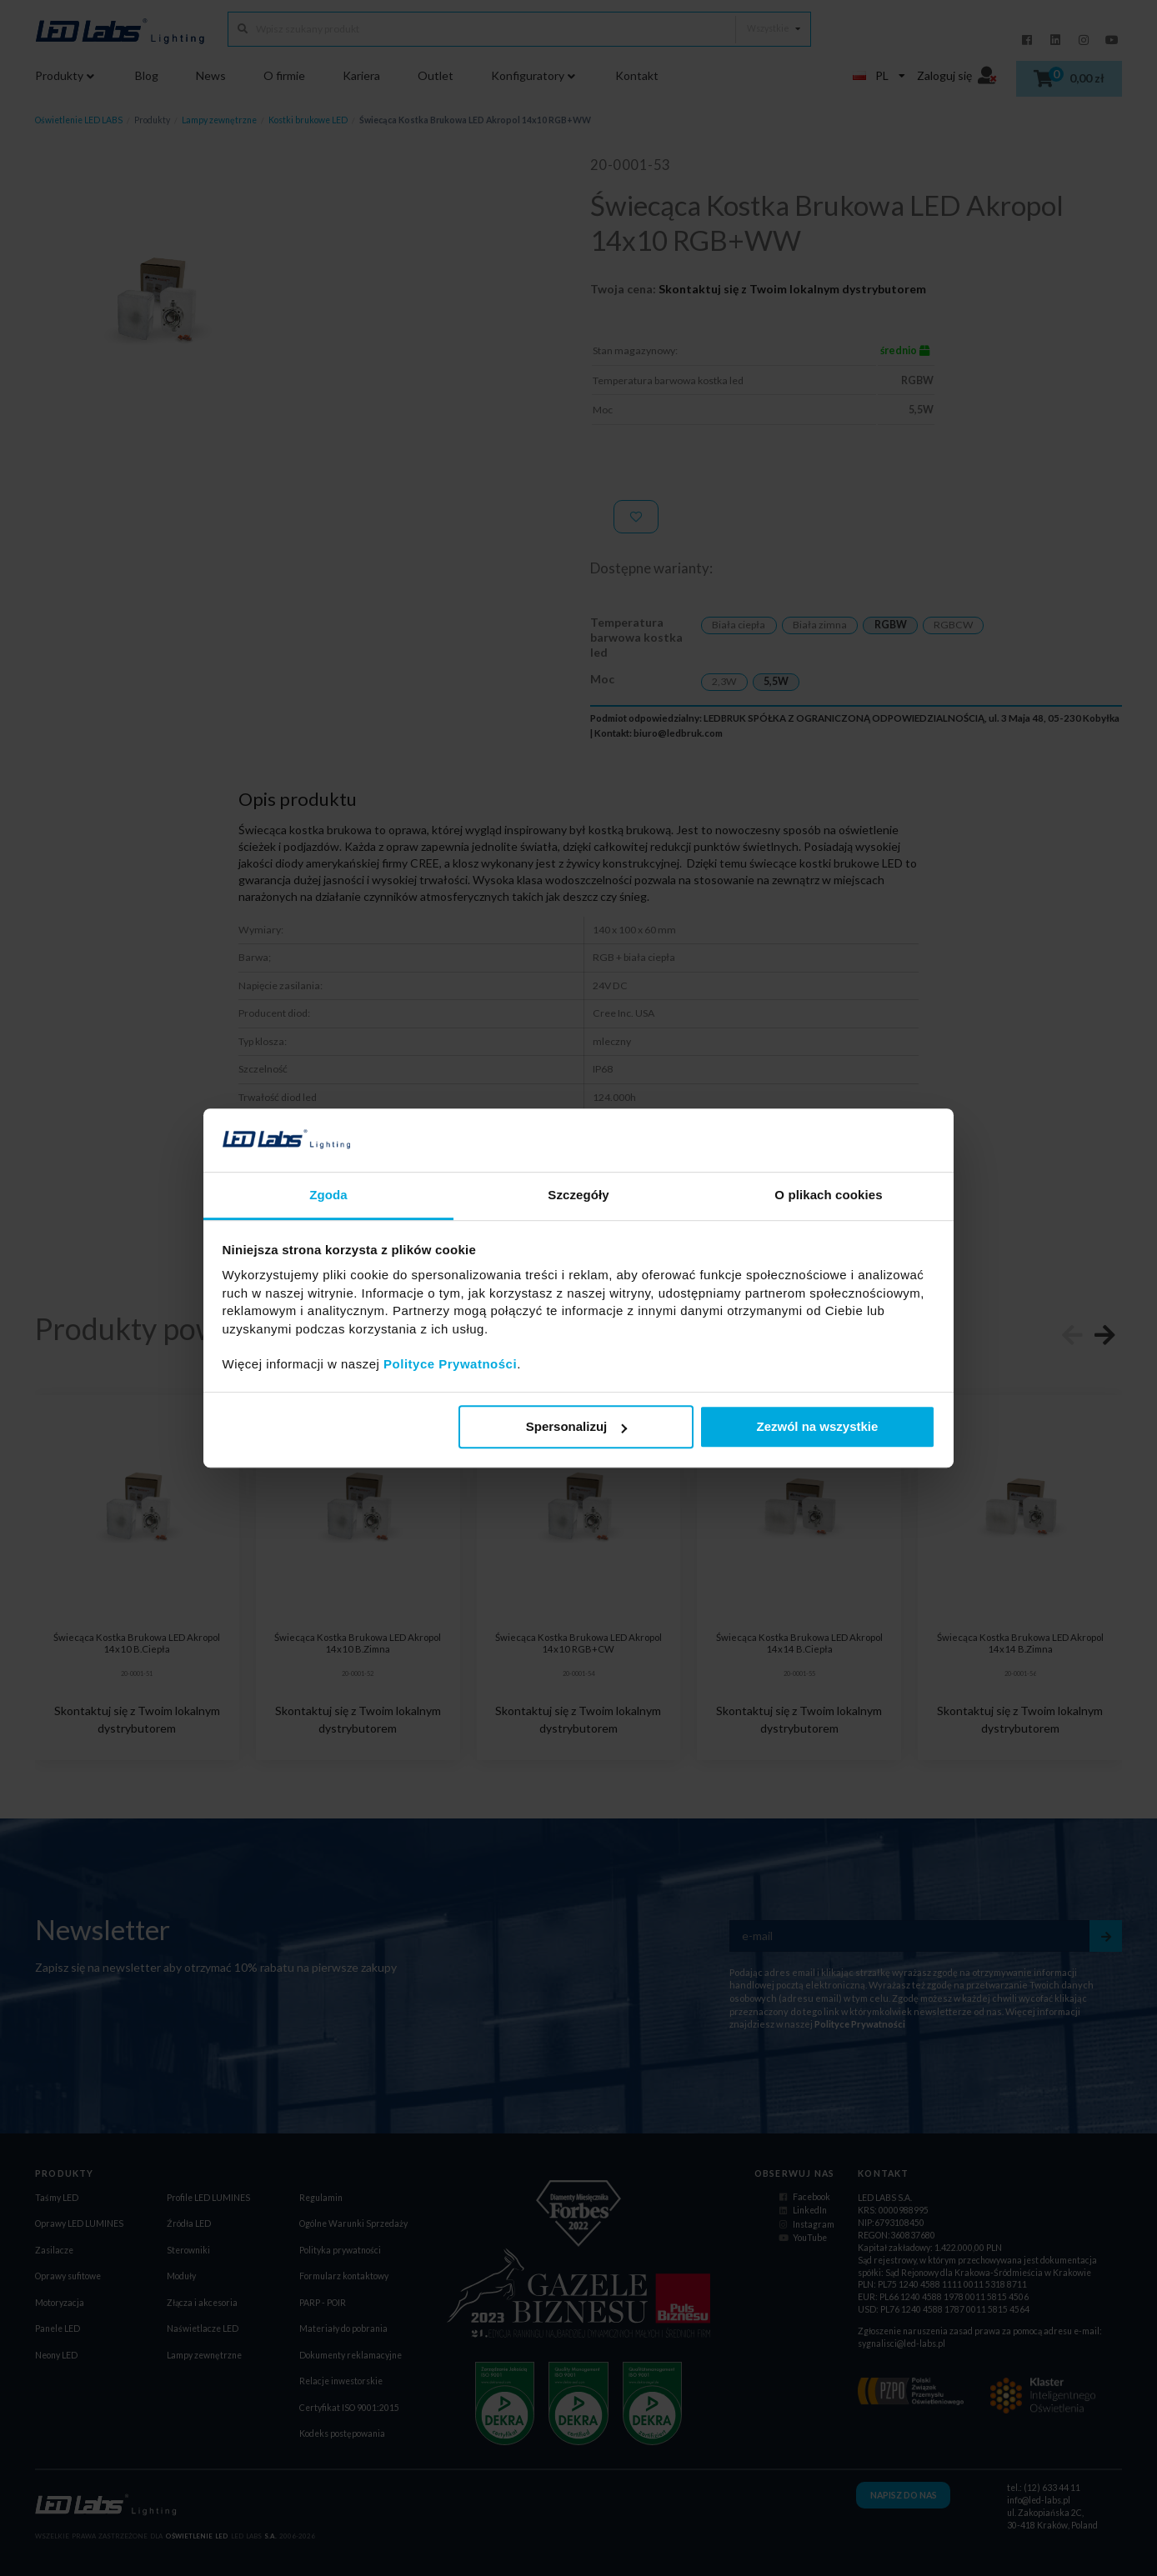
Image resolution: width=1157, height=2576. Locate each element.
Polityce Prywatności (450, 1365)
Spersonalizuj (577, 1427)
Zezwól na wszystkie (817, 1427)
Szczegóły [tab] (578, 1195)
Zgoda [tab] (328, 1195)
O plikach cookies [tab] (828, 1195)
